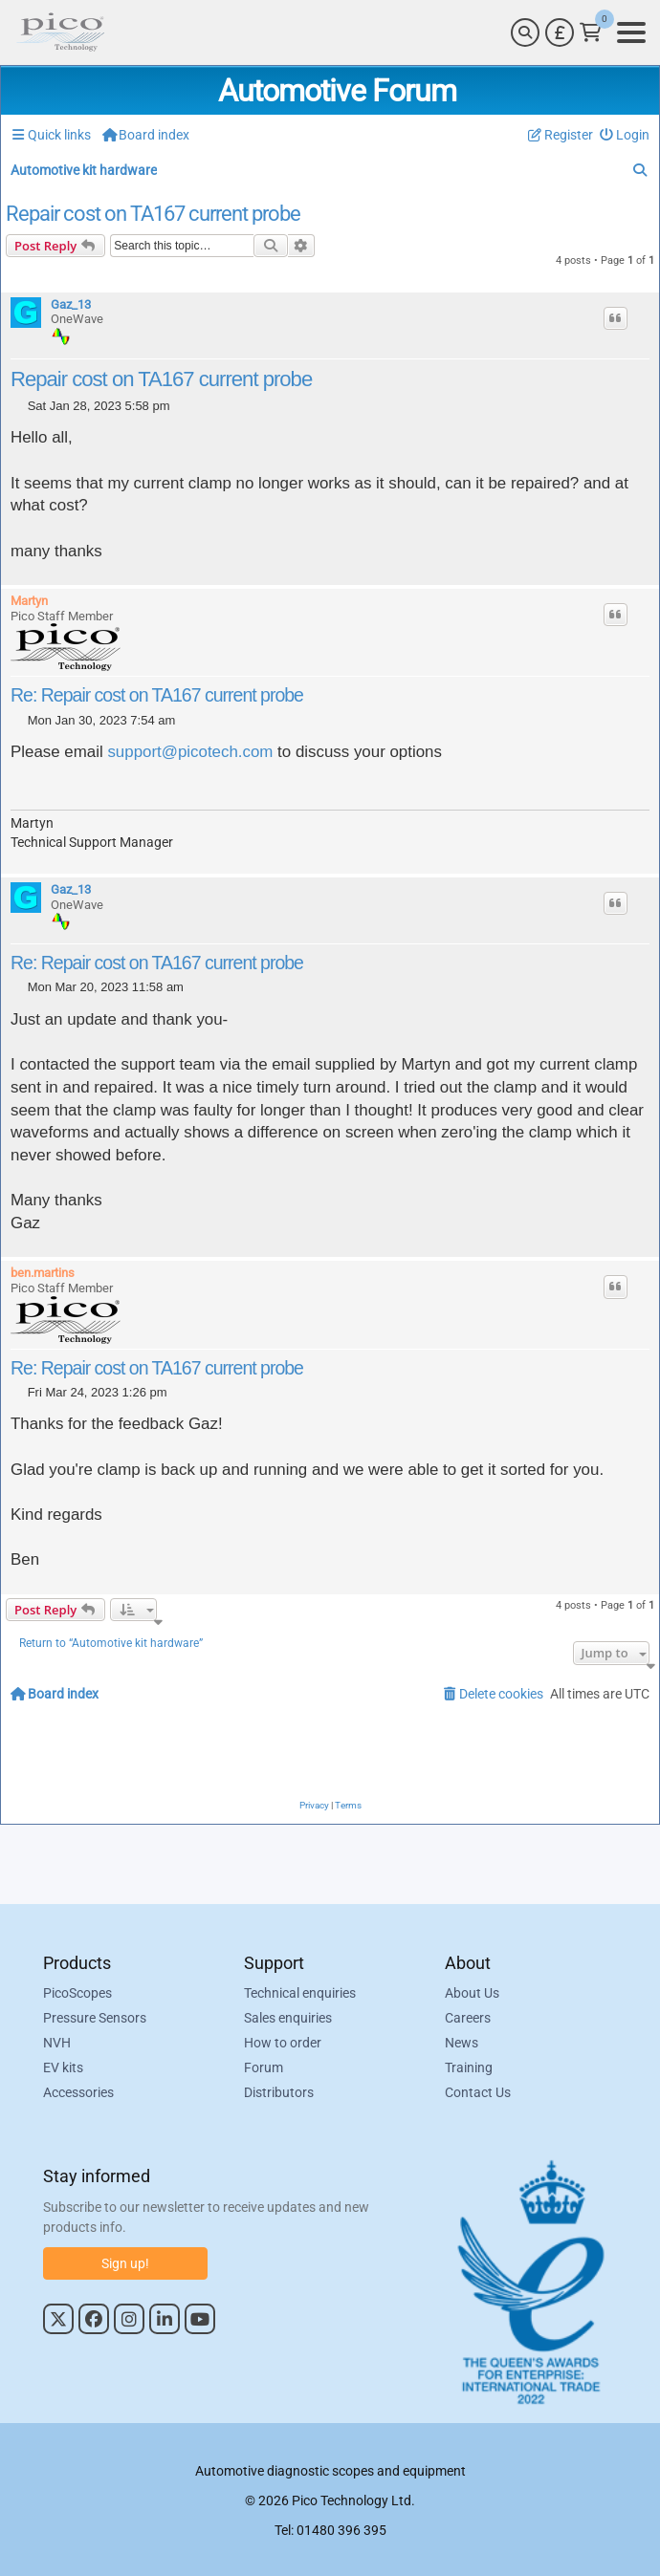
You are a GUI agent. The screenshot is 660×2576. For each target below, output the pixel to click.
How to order (282, 2042)
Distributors (279, 2092)
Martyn (29, 601)
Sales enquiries (288, 2017)
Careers (468, 2017)
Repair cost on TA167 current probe (153, 214)
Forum (263, 2067)
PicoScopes (77, 1993)
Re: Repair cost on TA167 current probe (157, 694)
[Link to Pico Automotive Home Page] (60, 32)
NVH (57, 2042)
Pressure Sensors (94, 2017)
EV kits (63, 2067)
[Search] (525, 32)
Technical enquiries (300, 1993)
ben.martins (43, 1273)
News (461, 2042)
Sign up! (125, 2263)
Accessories (78, 2092)
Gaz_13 (71, 304)
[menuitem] (625, 135)
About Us (472, 1993)
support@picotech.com (190, 752)
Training (469, 2067)
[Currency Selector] (559, 32)
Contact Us (478, 2092)
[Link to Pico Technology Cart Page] (591, 32)
